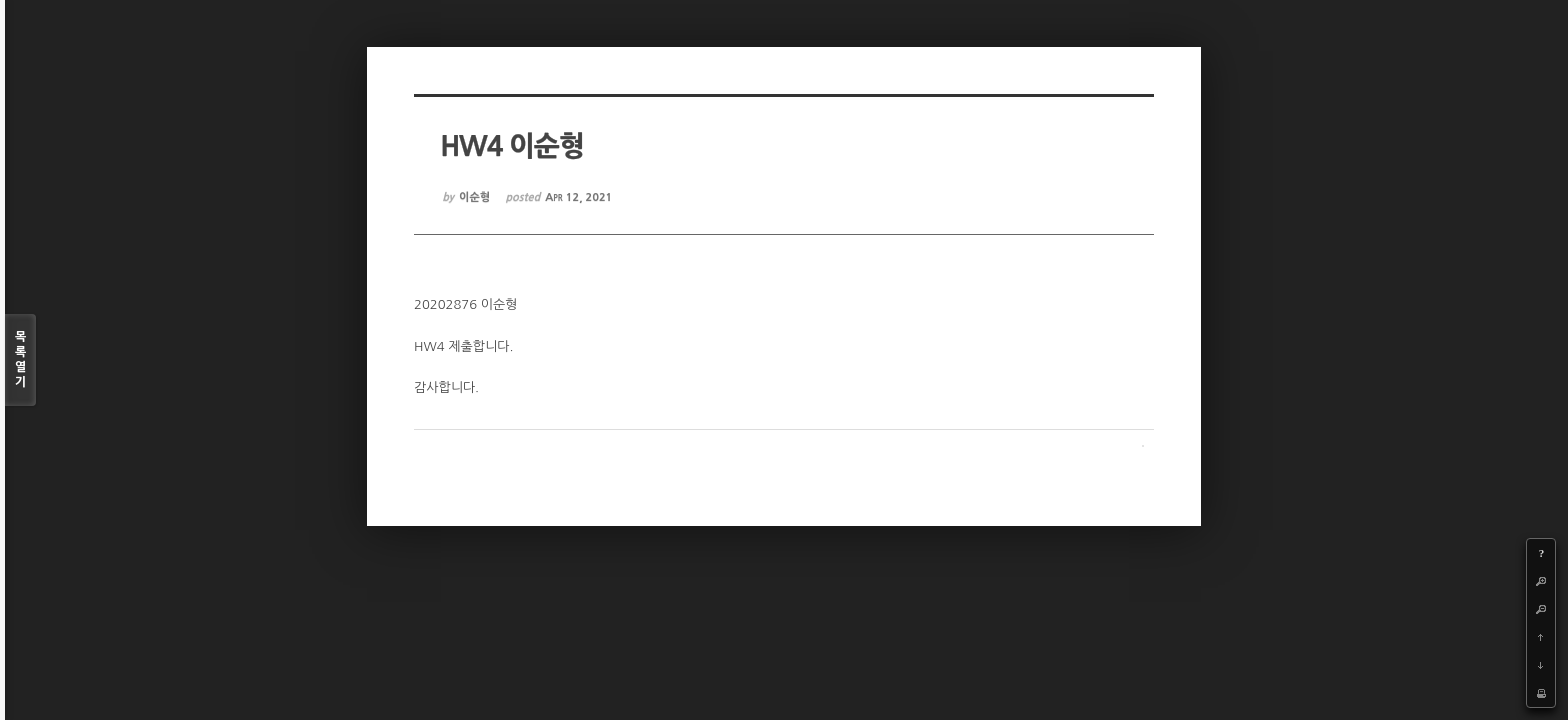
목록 (20, 360)
